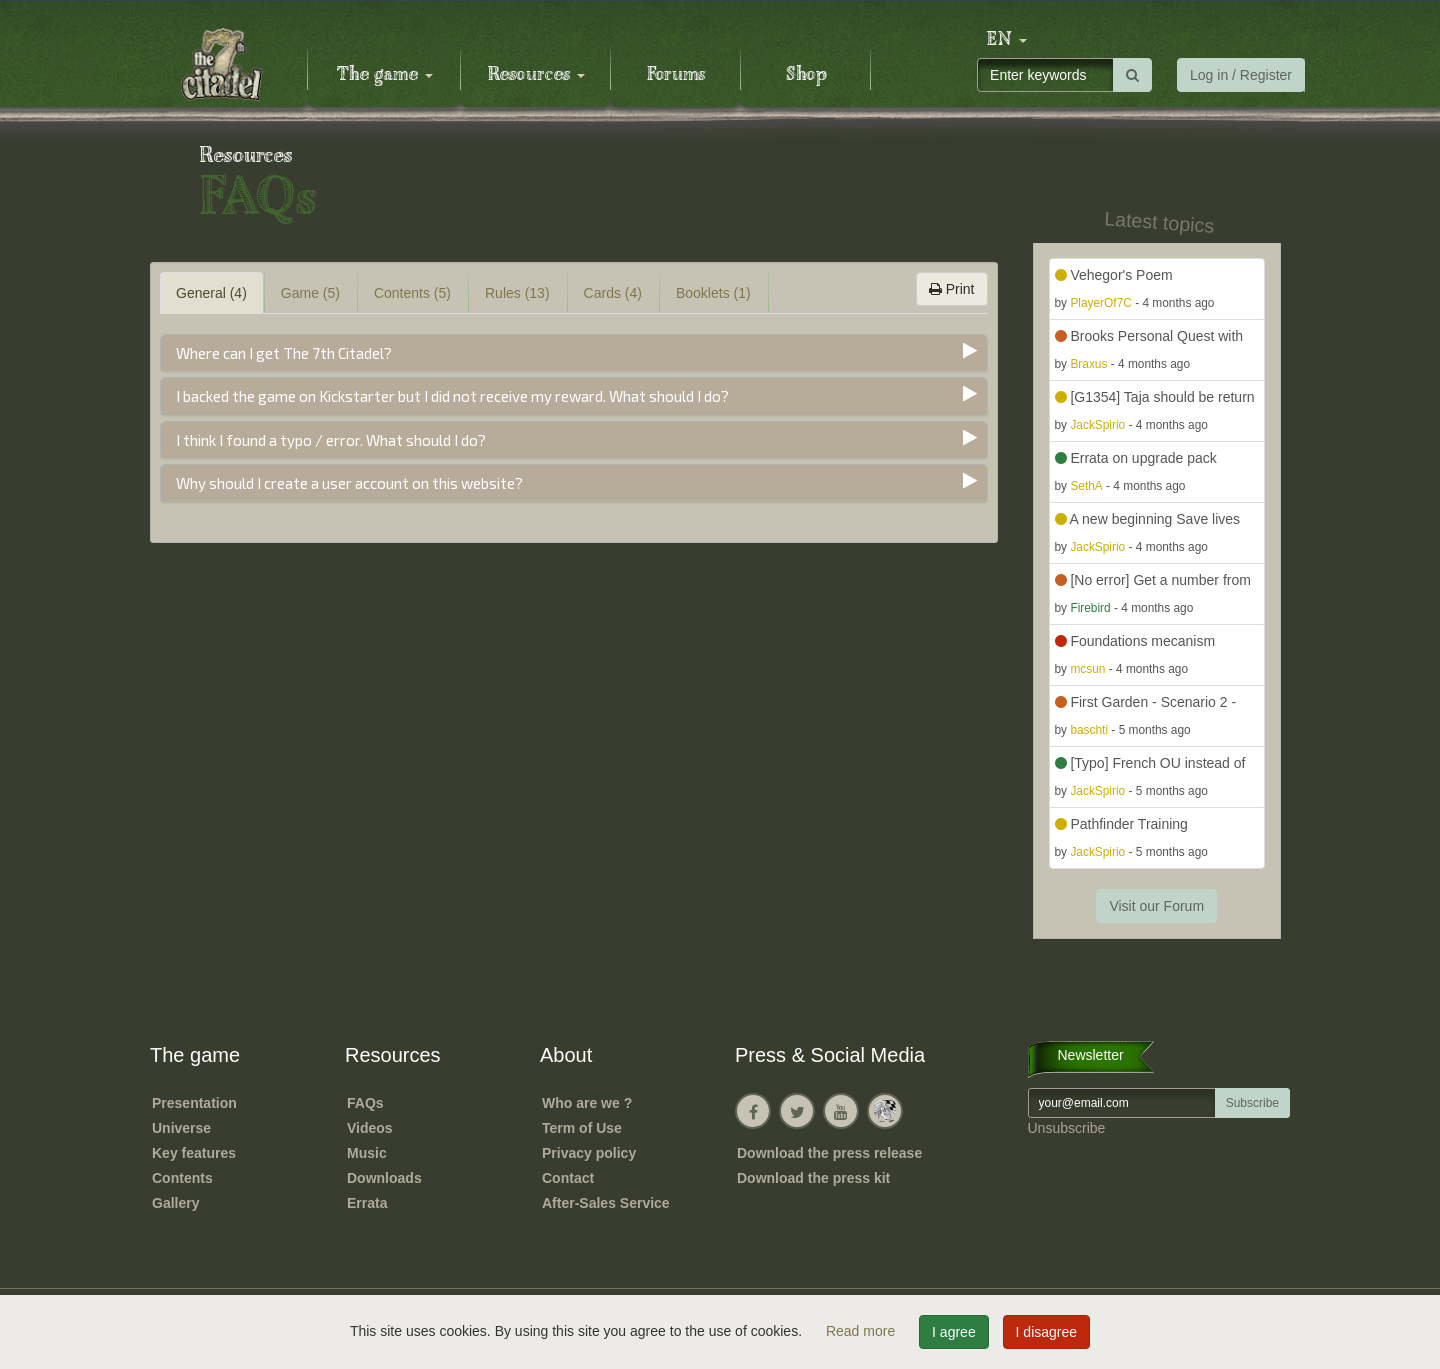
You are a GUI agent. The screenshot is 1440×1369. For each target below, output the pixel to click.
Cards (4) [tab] (613, 293)
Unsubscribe (1067, 1128)
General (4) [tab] (211, 293)
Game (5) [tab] (310, 293)
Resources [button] (536, 75)
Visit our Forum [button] (1156, 906)
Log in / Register (1241, 75)
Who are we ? (587, 1103)
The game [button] (385, 75)
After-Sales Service (606, 1203)
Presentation (194, 1103)
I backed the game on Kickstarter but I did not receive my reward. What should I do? (452, 396)
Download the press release (829, 1153)
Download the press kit (813, 1178)
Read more (862, 1331)
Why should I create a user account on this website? (349, 483)
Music (367, 1153)
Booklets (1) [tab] (713, 293)
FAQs (365, 1103)
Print (952, 289)
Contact (568, 1178)
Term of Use (582, 1128)
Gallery (175, 1203)
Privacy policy (589, 1153)
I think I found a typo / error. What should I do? (331, 440)
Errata (367, 1203)
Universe (181, 1128)
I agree (954, 1332)
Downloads (384, 1178)
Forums (676, 75)
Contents (182, 1178)
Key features (194, 1153)
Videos (370, 1128)
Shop (806, 75)
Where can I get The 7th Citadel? (284, 353)
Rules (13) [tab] (517, 293)
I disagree (1046, 1332)
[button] (1007, 40)
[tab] (574, 353)
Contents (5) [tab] (412, 293)
